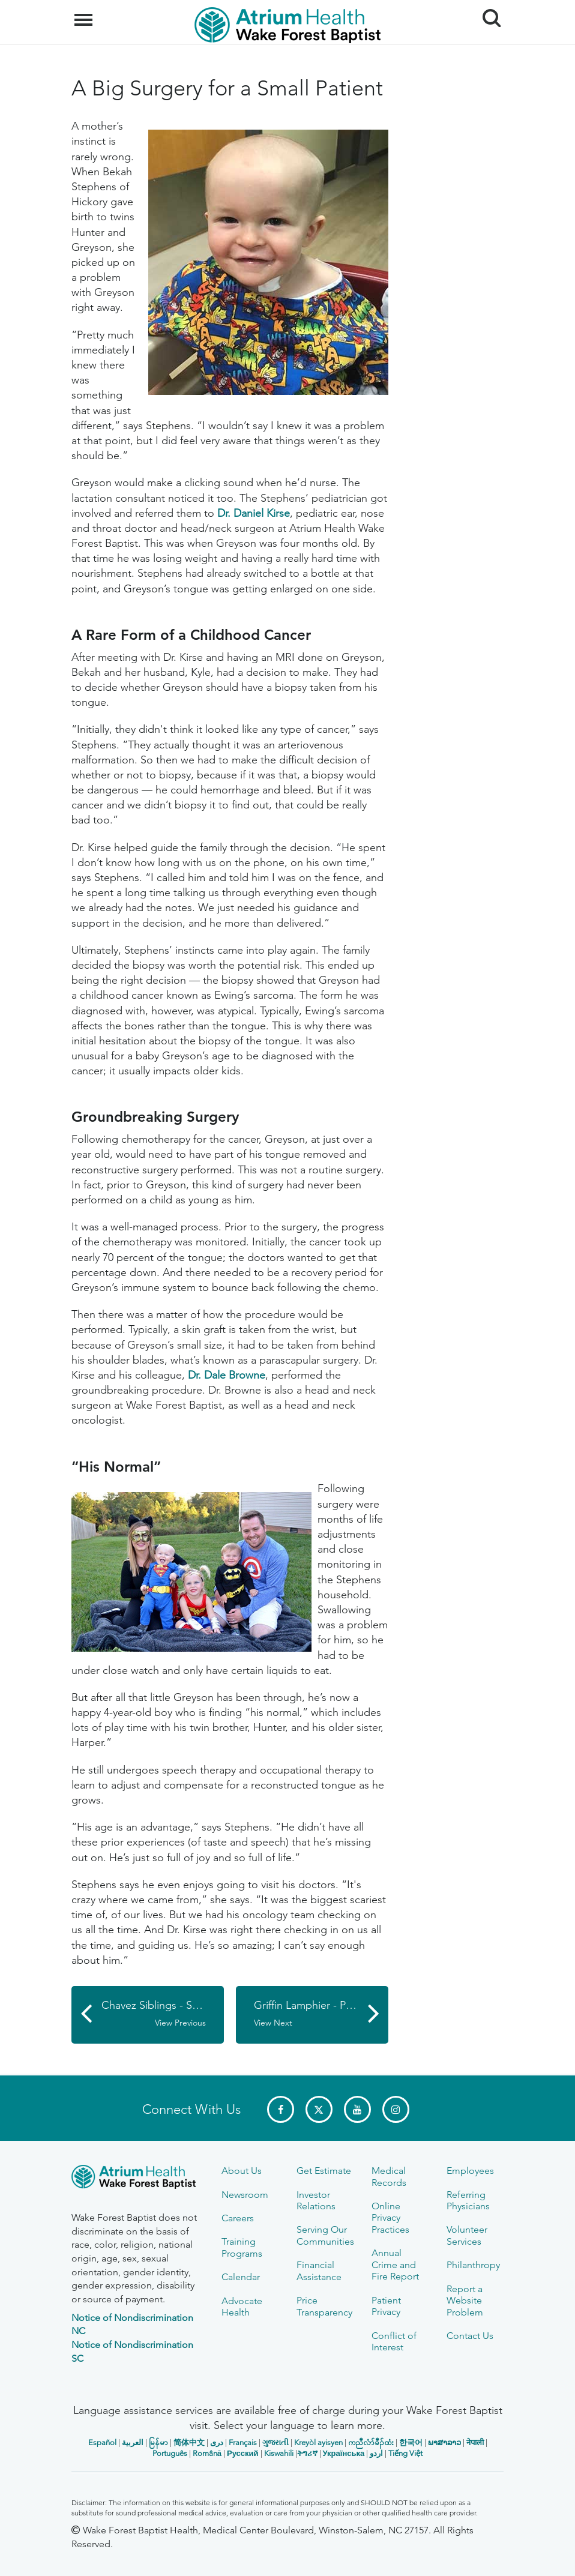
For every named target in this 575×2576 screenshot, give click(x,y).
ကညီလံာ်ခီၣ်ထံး (371, 2442)
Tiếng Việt (405, 2453)
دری (216, 2442)
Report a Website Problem (465, 2300)
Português (169, 2453)
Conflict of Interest (394, 2341)
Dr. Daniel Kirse (253, 513)
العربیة (132, 2442)
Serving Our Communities (325, 2235)
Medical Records (389, 2176)
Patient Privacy (386, 2306)
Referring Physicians (468, 2200)
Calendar (240, 2277)
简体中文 (189, 2442)
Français (243, 2442)
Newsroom (244, 2194)
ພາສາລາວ (444, 2442)
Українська (344, 2453)
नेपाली (475, 2442)
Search (487, 13)
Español (102, 2442)
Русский (243, 2453)
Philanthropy (473, 2265)
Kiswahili (279, 2453)
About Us (241, 2170)
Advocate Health (241, 2306)
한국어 (411, 2442)
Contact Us (470, 2335)
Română (207, 2453)
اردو (376, 2453)
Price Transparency (324, 2306)
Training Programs (241, 2247)
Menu (84, 14)
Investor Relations (316, 2200)
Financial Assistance (319, 2270)
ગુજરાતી (275, 2442)
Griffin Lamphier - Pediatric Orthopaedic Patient (321, 2014)
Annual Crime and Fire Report (395, 2264)
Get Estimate (324, 2170)
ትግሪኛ (307, 2453)
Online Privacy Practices (390, 2217)
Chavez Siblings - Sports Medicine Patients (162, 2014)
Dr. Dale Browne (226, 1375)
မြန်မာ (158, 2442)
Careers (237, 2218)
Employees (470, 2170)
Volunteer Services (467, 2235)
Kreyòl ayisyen (318, 2442)
